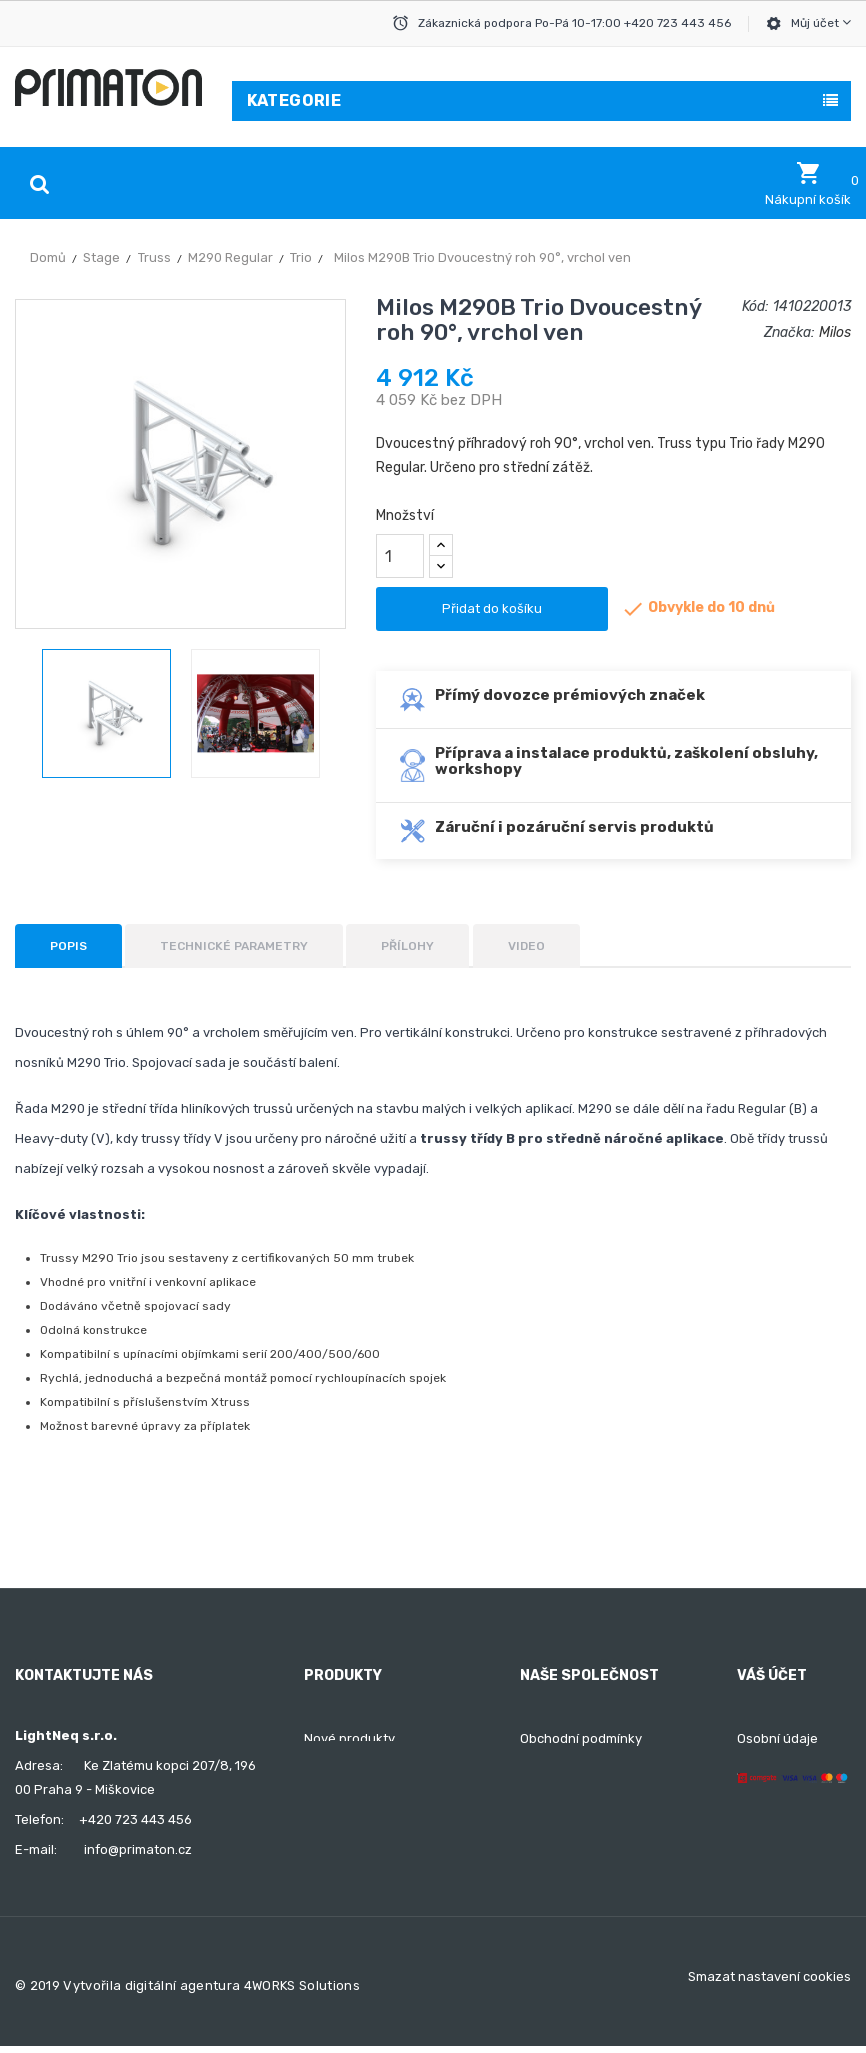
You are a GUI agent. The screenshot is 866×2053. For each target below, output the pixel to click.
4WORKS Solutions (302, 1993)
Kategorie (294, 100)
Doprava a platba (573, 1774)
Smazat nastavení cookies (769, 1984)
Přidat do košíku (492, 608)
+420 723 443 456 (135, 1819)
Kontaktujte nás (569, 1846)
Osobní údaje (777, 1738)
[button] (808, 184)
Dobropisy (768, 1810)
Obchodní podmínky (581, 1738)
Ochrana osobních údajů (595, 1810)
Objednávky (773, 1774)
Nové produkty (349, 1738)
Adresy (759, 1846)
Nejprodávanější (354, 1774)
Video (526, 946)
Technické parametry (234, 946)
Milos (835, 332)
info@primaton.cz (138, 1849)
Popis (68, 946)
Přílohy (407, 946)
